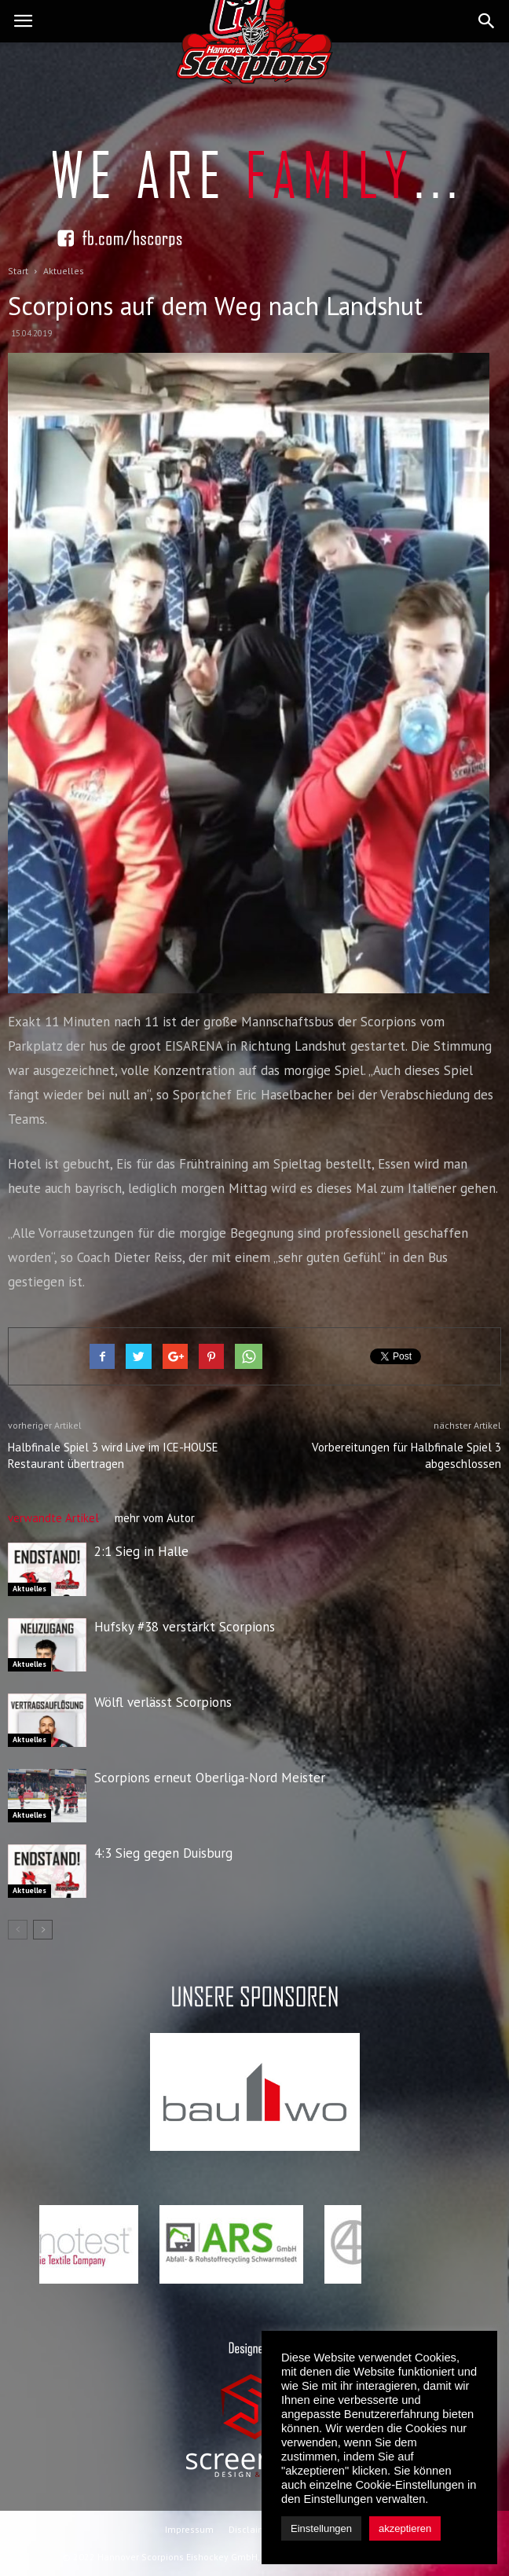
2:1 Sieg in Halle (141, 1551)
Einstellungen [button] (321, 2528)
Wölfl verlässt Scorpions (163, 1702)
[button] (487, 21)
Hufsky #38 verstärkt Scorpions (184, 1626)
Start (18, 271)
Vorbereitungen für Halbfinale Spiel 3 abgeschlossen (406, 1455)
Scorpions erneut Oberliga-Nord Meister (209, 1777)
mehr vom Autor (155, 1517)
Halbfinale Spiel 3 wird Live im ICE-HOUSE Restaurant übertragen (113, 1455)
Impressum (189, 2529)
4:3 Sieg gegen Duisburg (163, 1853)
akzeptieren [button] (405, 2528)
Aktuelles (29, 1588)
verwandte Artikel (53, 1517)
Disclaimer (252, 2529)
